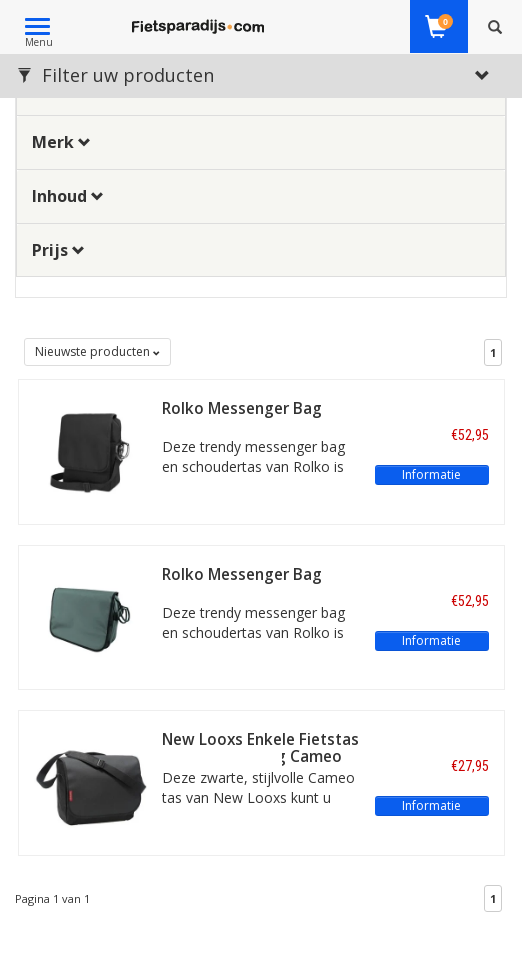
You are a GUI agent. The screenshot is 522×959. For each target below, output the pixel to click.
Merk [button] (61, 142)
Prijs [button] (58, 250)
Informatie (431, 474)
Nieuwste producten (97, 351)
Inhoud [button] (68, 196)
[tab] (261, 142)
